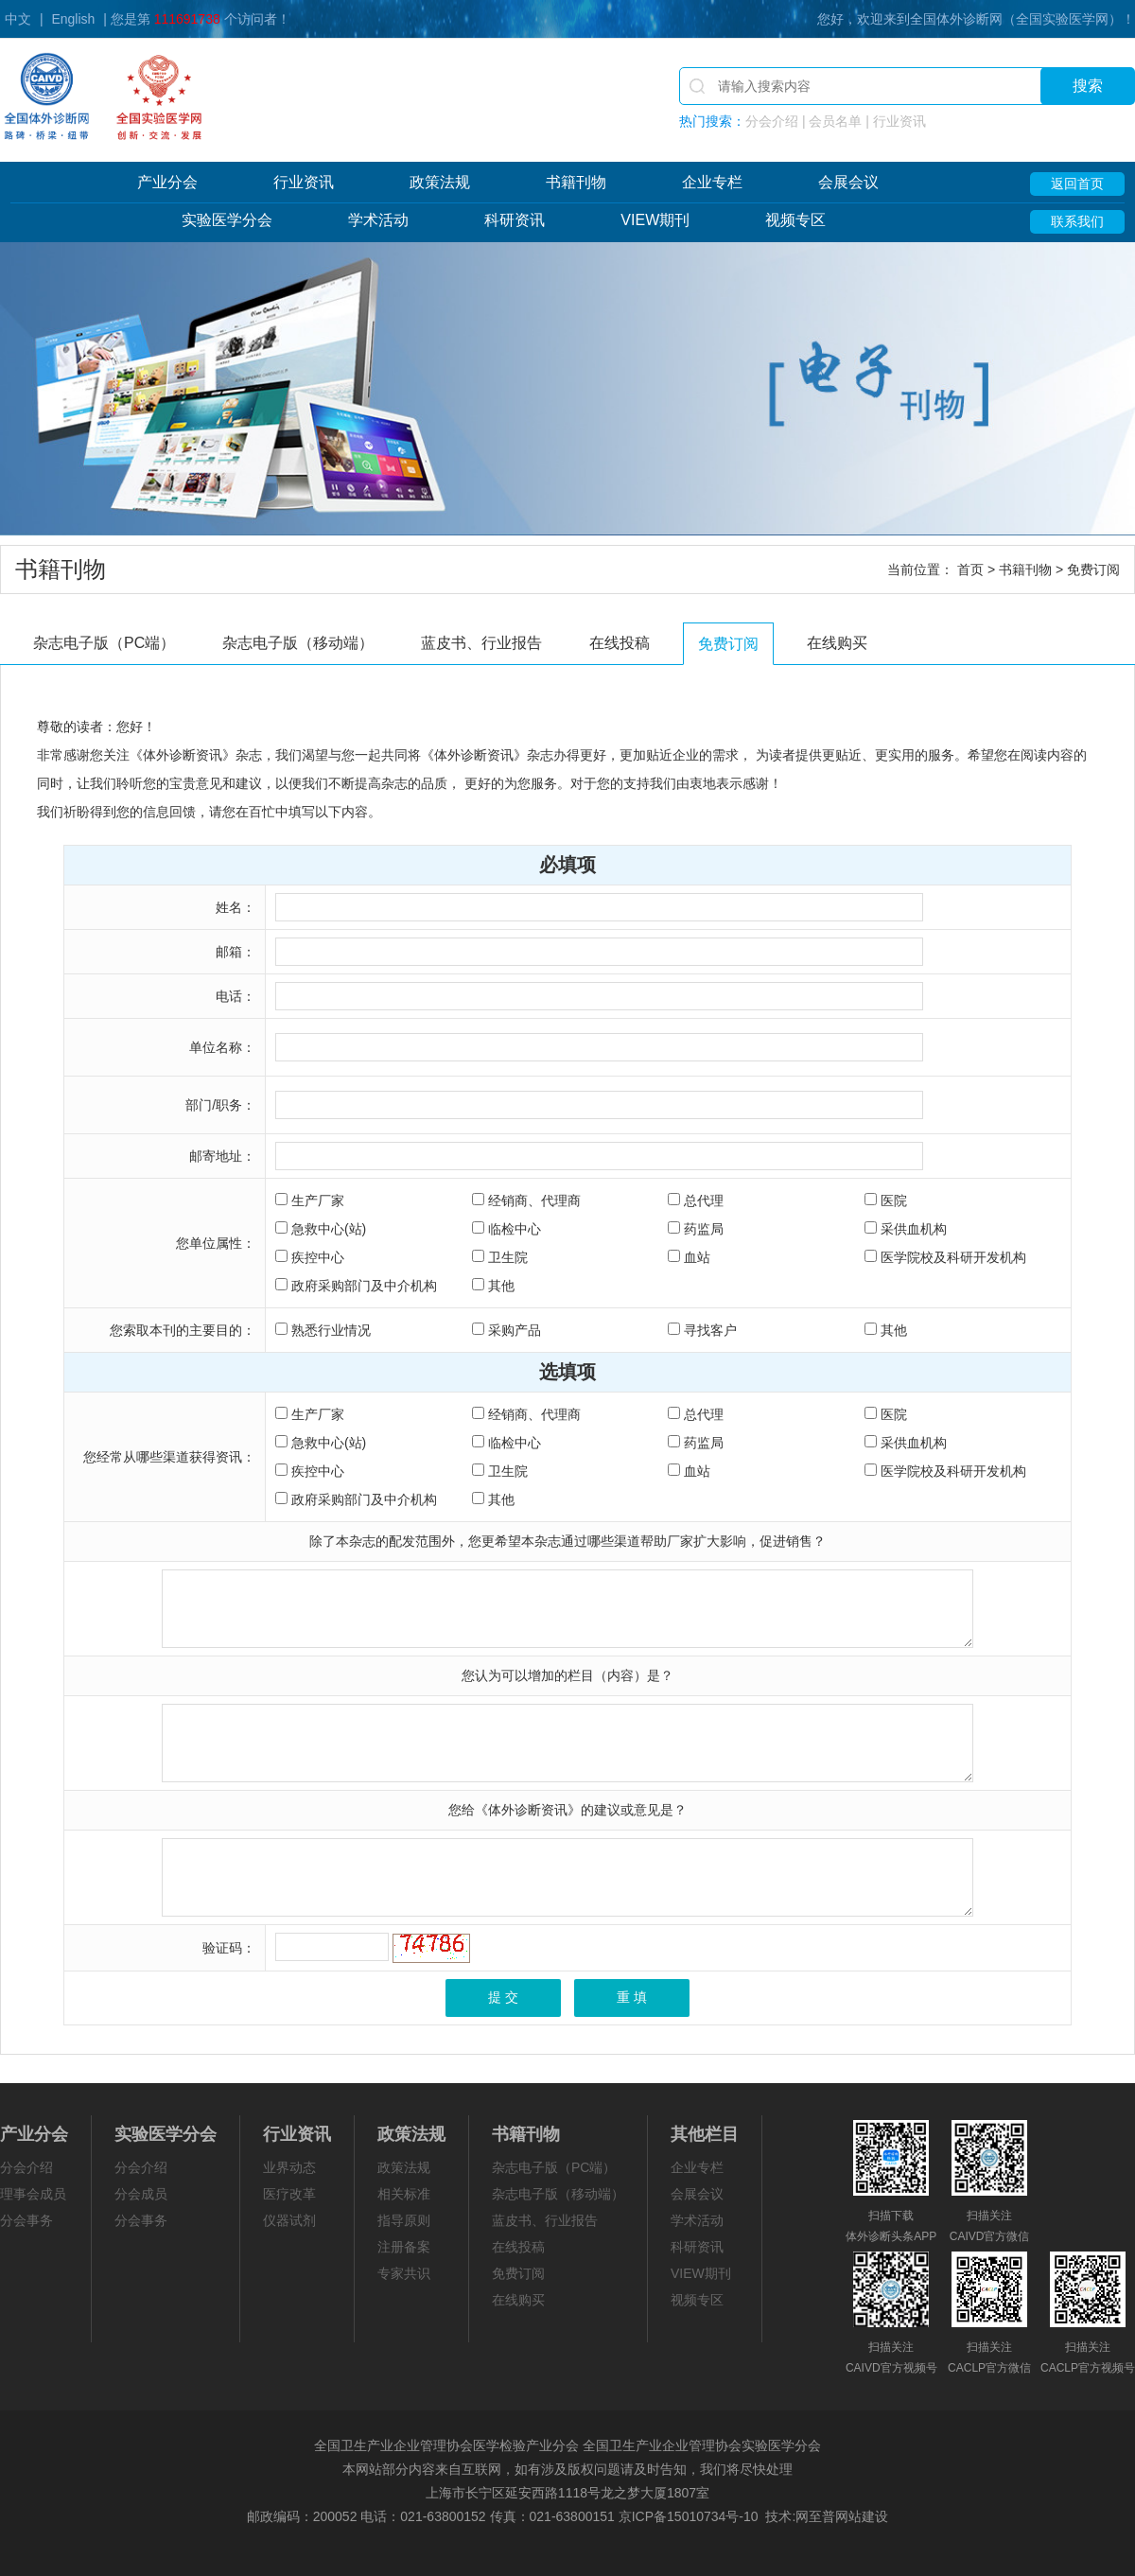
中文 (18, 18)
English (73, 18)
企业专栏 (712, 182)
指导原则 (403, 2220)
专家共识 (403, 2273)
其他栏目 (705, 2134)
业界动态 (289, 2167)
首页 (970, 569)
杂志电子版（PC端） (104, 643)
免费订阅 (728, 644)
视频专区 (795, 220)
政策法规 (440, 182)
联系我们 (1077, 221)
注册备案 (403, 2246)
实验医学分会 (227, 220)
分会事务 (26, 2220)
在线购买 (837, 643)
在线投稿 (619, 643)
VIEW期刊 (655, 220)
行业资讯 (303, 182)
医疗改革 (289, 2193)
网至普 (815, 2516)
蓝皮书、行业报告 (481, 643)
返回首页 (1077, 183)
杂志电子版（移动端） (298, 643)
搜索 (1088, 86)
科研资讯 (514, 220)
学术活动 (378, 220)
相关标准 (403, 2193)
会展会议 (848, 182)
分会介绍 (26, 2167)
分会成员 (140, 2193)
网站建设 (861, 2516)
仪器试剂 (289, 2220)
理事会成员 (33, 2193)
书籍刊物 (576, 182)
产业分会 (167, 182)
